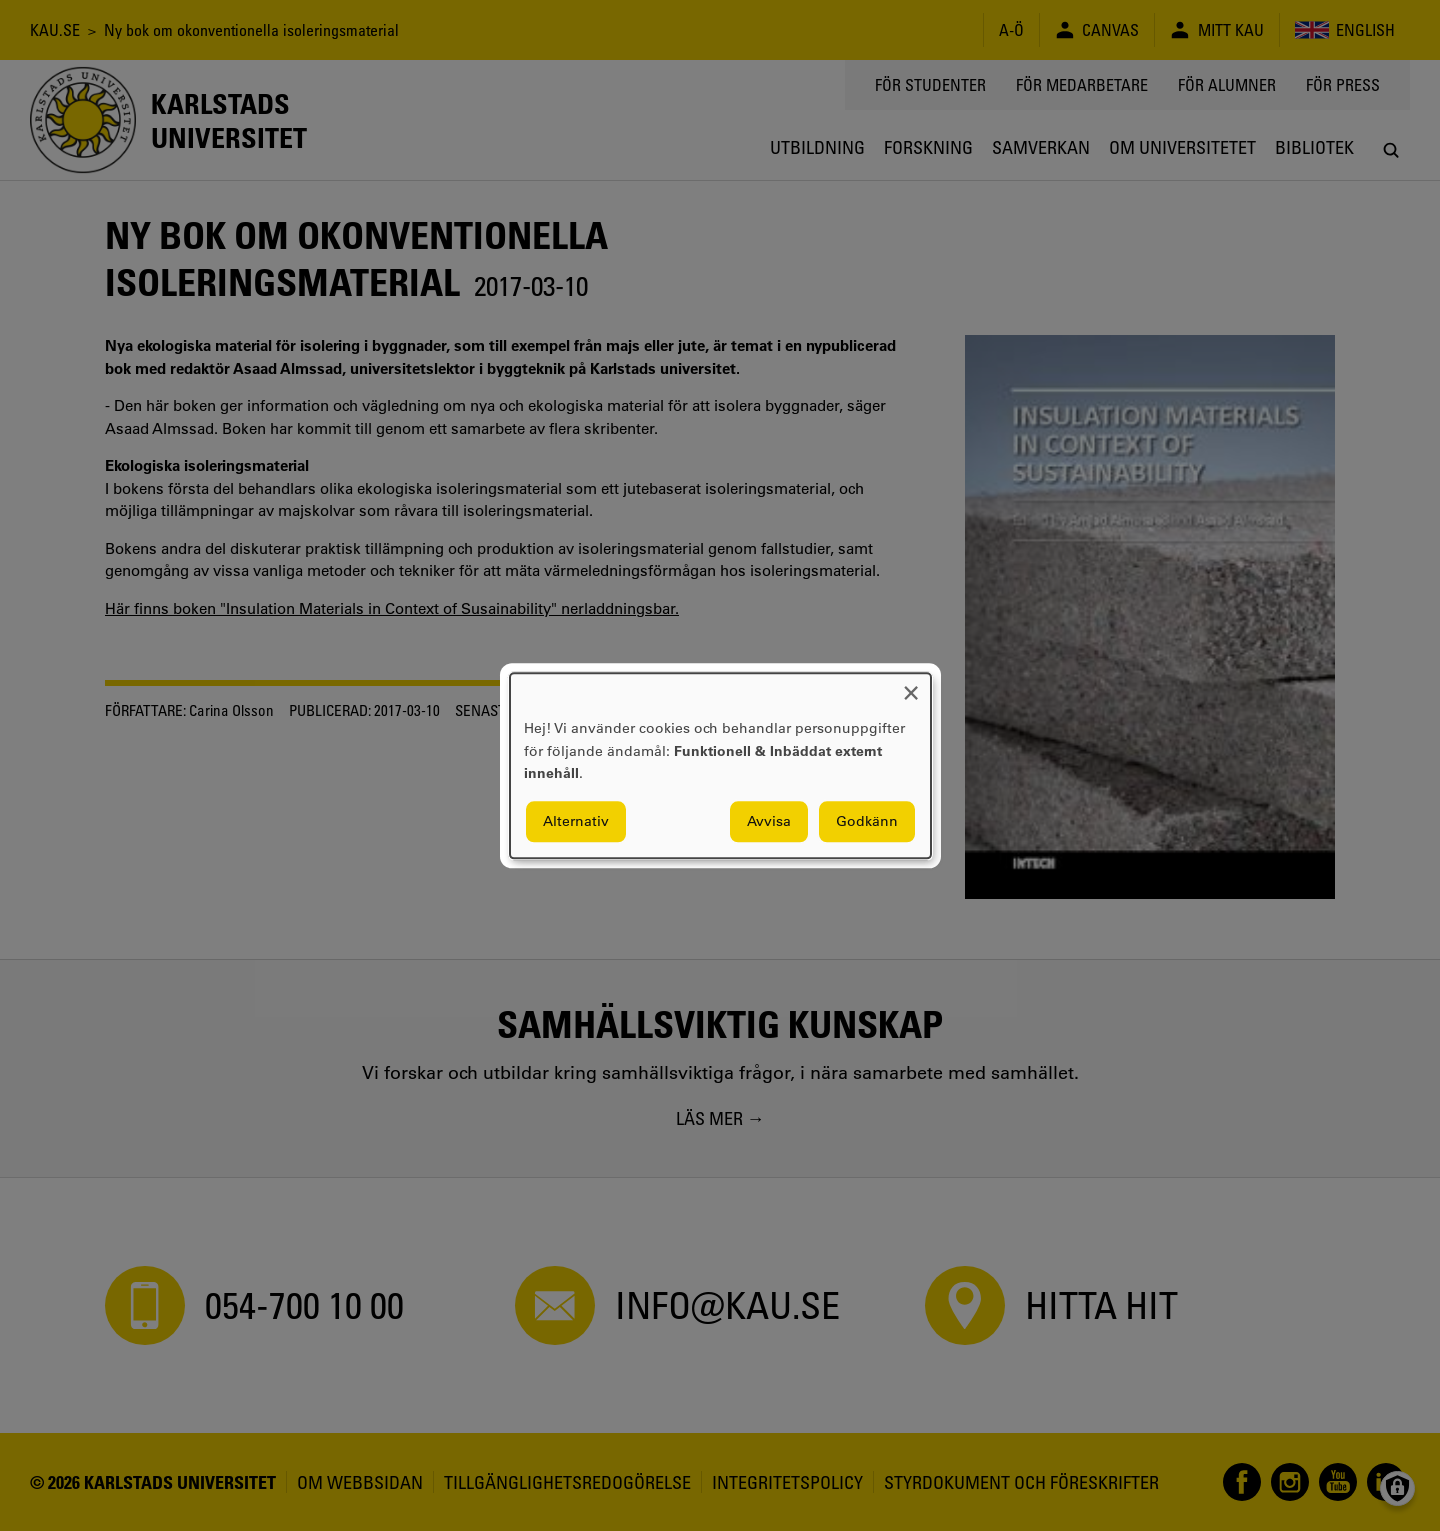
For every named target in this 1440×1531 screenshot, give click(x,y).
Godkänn (867, 821)
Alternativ (576, 821)
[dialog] (720, 765)
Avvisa (769, 821)
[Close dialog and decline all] (911, 685)
